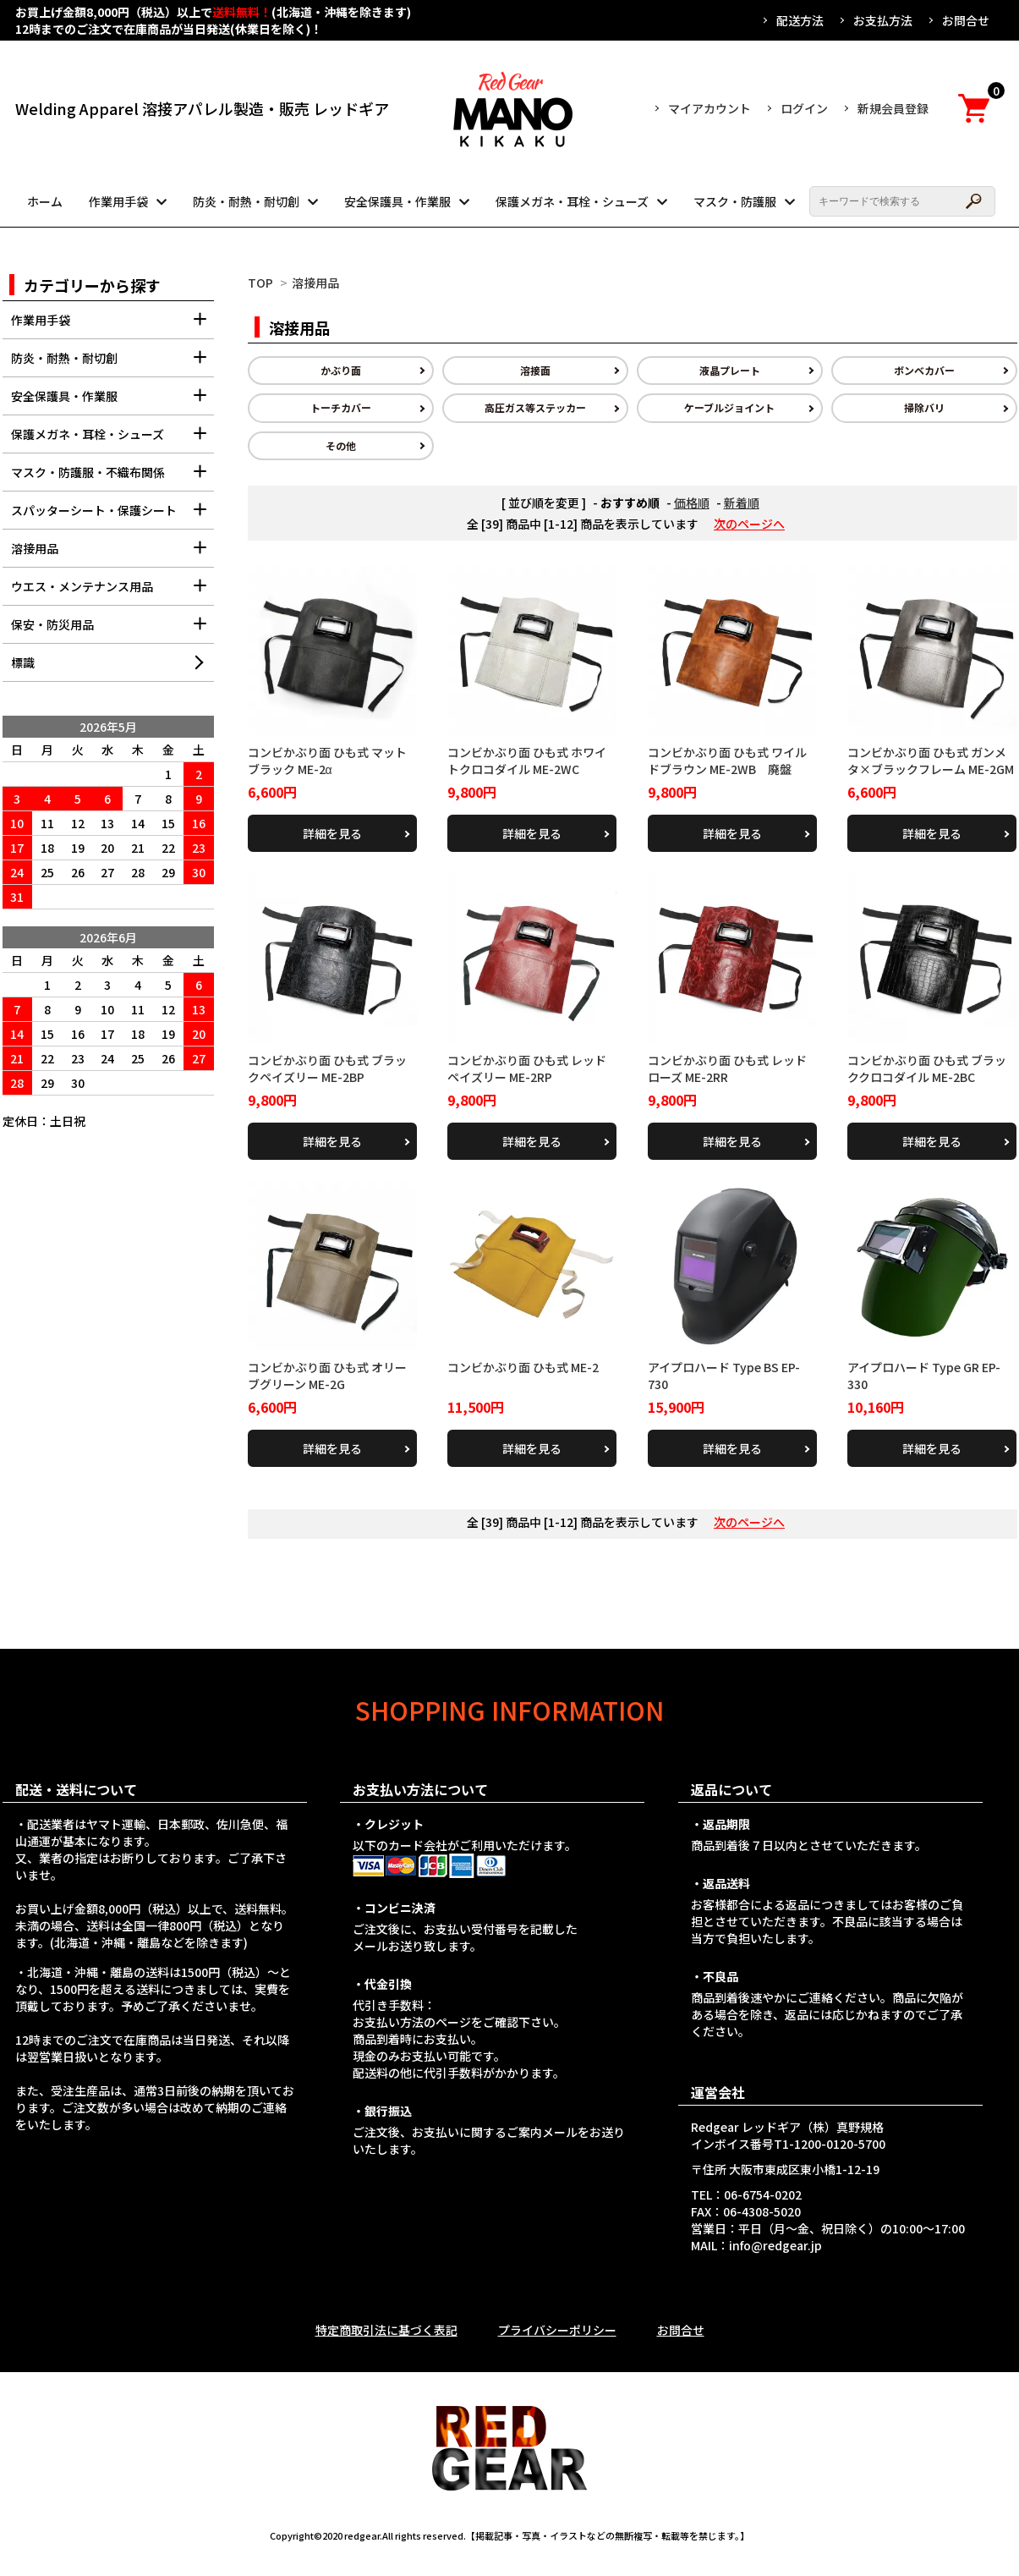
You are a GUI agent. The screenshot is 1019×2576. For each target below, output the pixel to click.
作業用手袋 (118, 201)
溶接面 (535, 370)
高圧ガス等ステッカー (535, 407)
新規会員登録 (893, 108)
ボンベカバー (924, 370)
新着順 (741, 502)
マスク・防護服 (734, 201)
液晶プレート (729, 370)
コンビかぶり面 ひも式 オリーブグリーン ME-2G (327, 1375)
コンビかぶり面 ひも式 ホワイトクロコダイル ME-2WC (526, 760)
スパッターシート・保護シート (112, 516)
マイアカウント (709, 108)
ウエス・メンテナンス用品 (112, 592)
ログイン (804, 108)
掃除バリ (924, 407)
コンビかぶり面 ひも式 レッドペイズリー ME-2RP (526, 1068)
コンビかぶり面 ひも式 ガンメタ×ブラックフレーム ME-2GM (930, 760)
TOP (260, 282)
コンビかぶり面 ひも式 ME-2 (523, 1367)
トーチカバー (340, 407)
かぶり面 (340, 370)
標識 (23, 662)
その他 (341, 445)
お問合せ (965, 20)
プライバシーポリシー (557, 2329)
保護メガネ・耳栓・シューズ (572, 201)
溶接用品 (315, 282)
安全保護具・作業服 (397, 201)
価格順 (691, 502)
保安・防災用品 (112, 630)
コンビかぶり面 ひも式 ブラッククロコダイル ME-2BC (926, 1068)
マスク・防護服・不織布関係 (112, 478)
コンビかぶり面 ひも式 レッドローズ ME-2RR (727, 1068)
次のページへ (749, 523)
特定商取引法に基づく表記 (386, 2329)
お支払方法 (882, 20)
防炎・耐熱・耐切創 (246, 201)
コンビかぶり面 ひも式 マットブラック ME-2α (327, 760)
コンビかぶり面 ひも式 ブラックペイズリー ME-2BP (327, 1068)
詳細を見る (332, 833)
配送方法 (800, 20)
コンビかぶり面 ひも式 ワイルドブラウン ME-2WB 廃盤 (727, 760)
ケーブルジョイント (729, 407)
